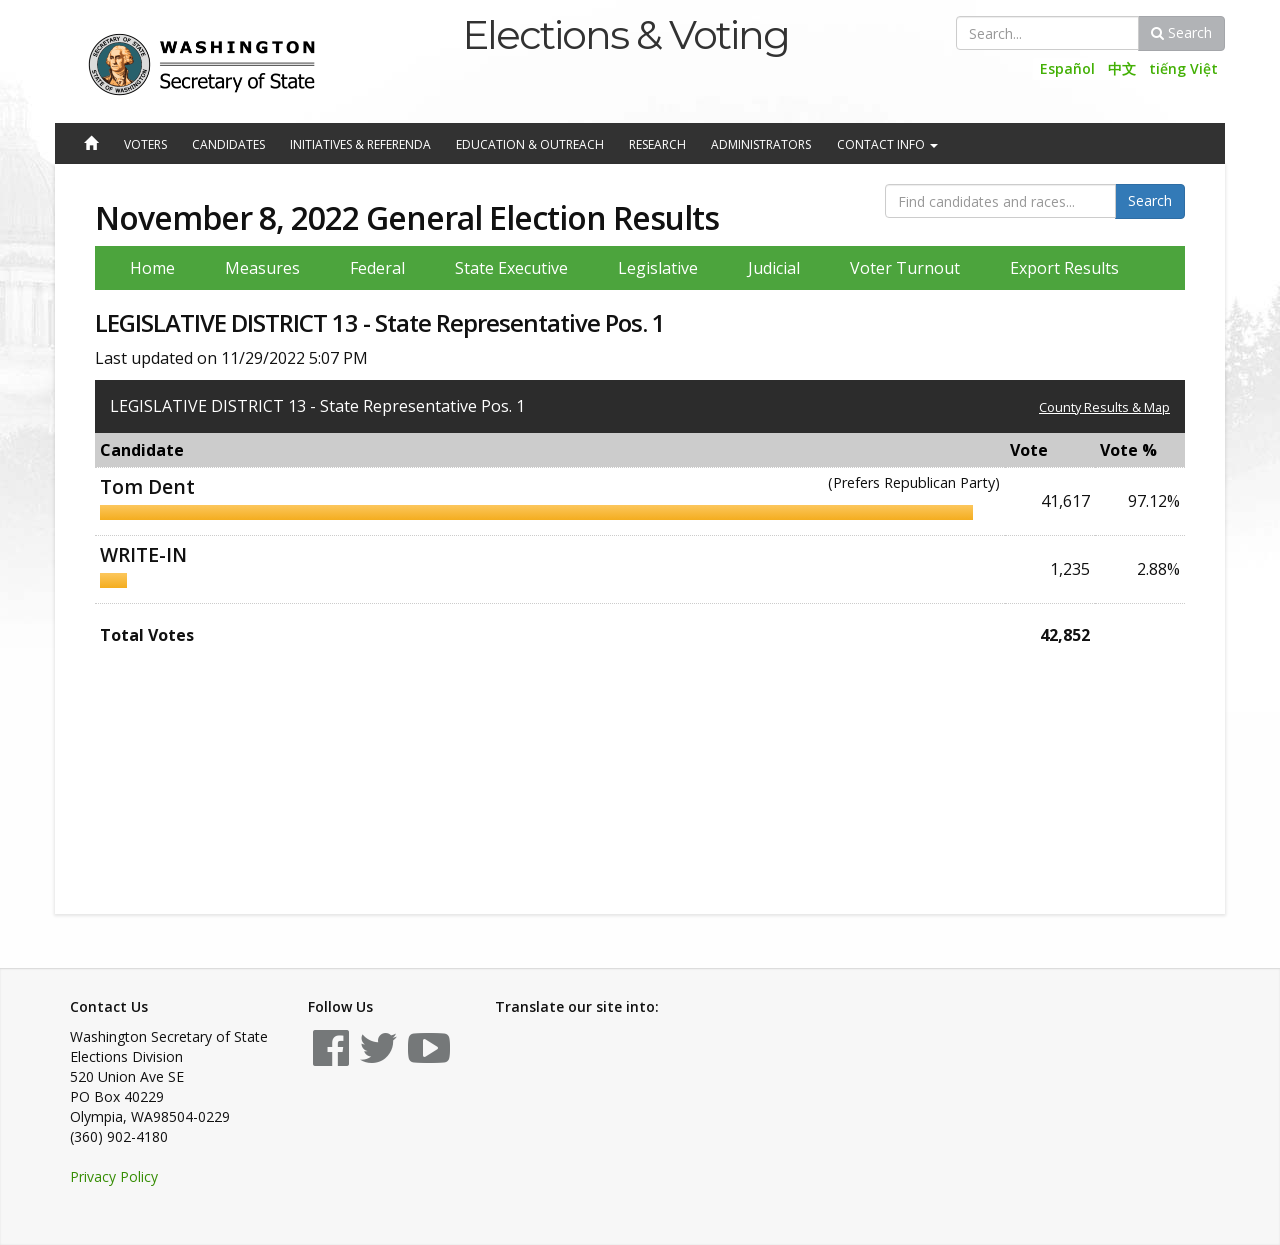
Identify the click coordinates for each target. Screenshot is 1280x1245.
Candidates (228, 144)
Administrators (761, 144)
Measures (262, 268)
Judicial (774, 268)
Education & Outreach (530, 144)
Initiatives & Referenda (360, 144)
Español (1067, 68)
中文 (1122, 68)
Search (1181, 32)
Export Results (1064, 268)
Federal (377, 268)
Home (152, 268)
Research (657, 144)
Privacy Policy (114, 1176)
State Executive (511, 268)
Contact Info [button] (887, 144)
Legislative (658, 268)
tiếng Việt (1183, 68)
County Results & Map (1104, 407)
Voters (145, 144)
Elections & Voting (625, 34)
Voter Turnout (905, 268)
